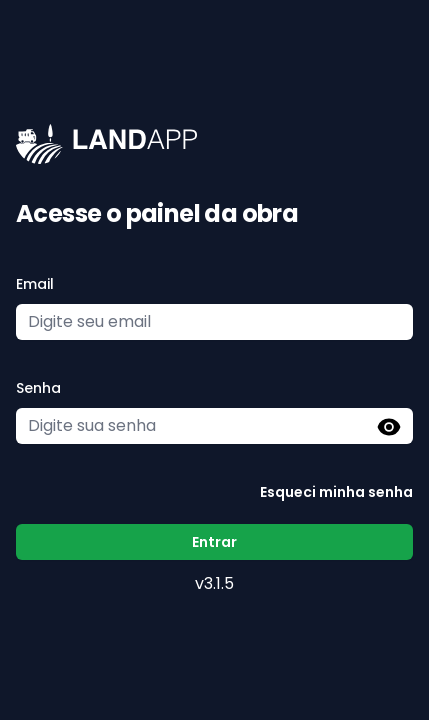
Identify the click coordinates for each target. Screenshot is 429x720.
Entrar (214, 542)
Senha (38, 388)
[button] (389, 427)
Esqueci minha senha (336, 492)
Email (35, 284)
